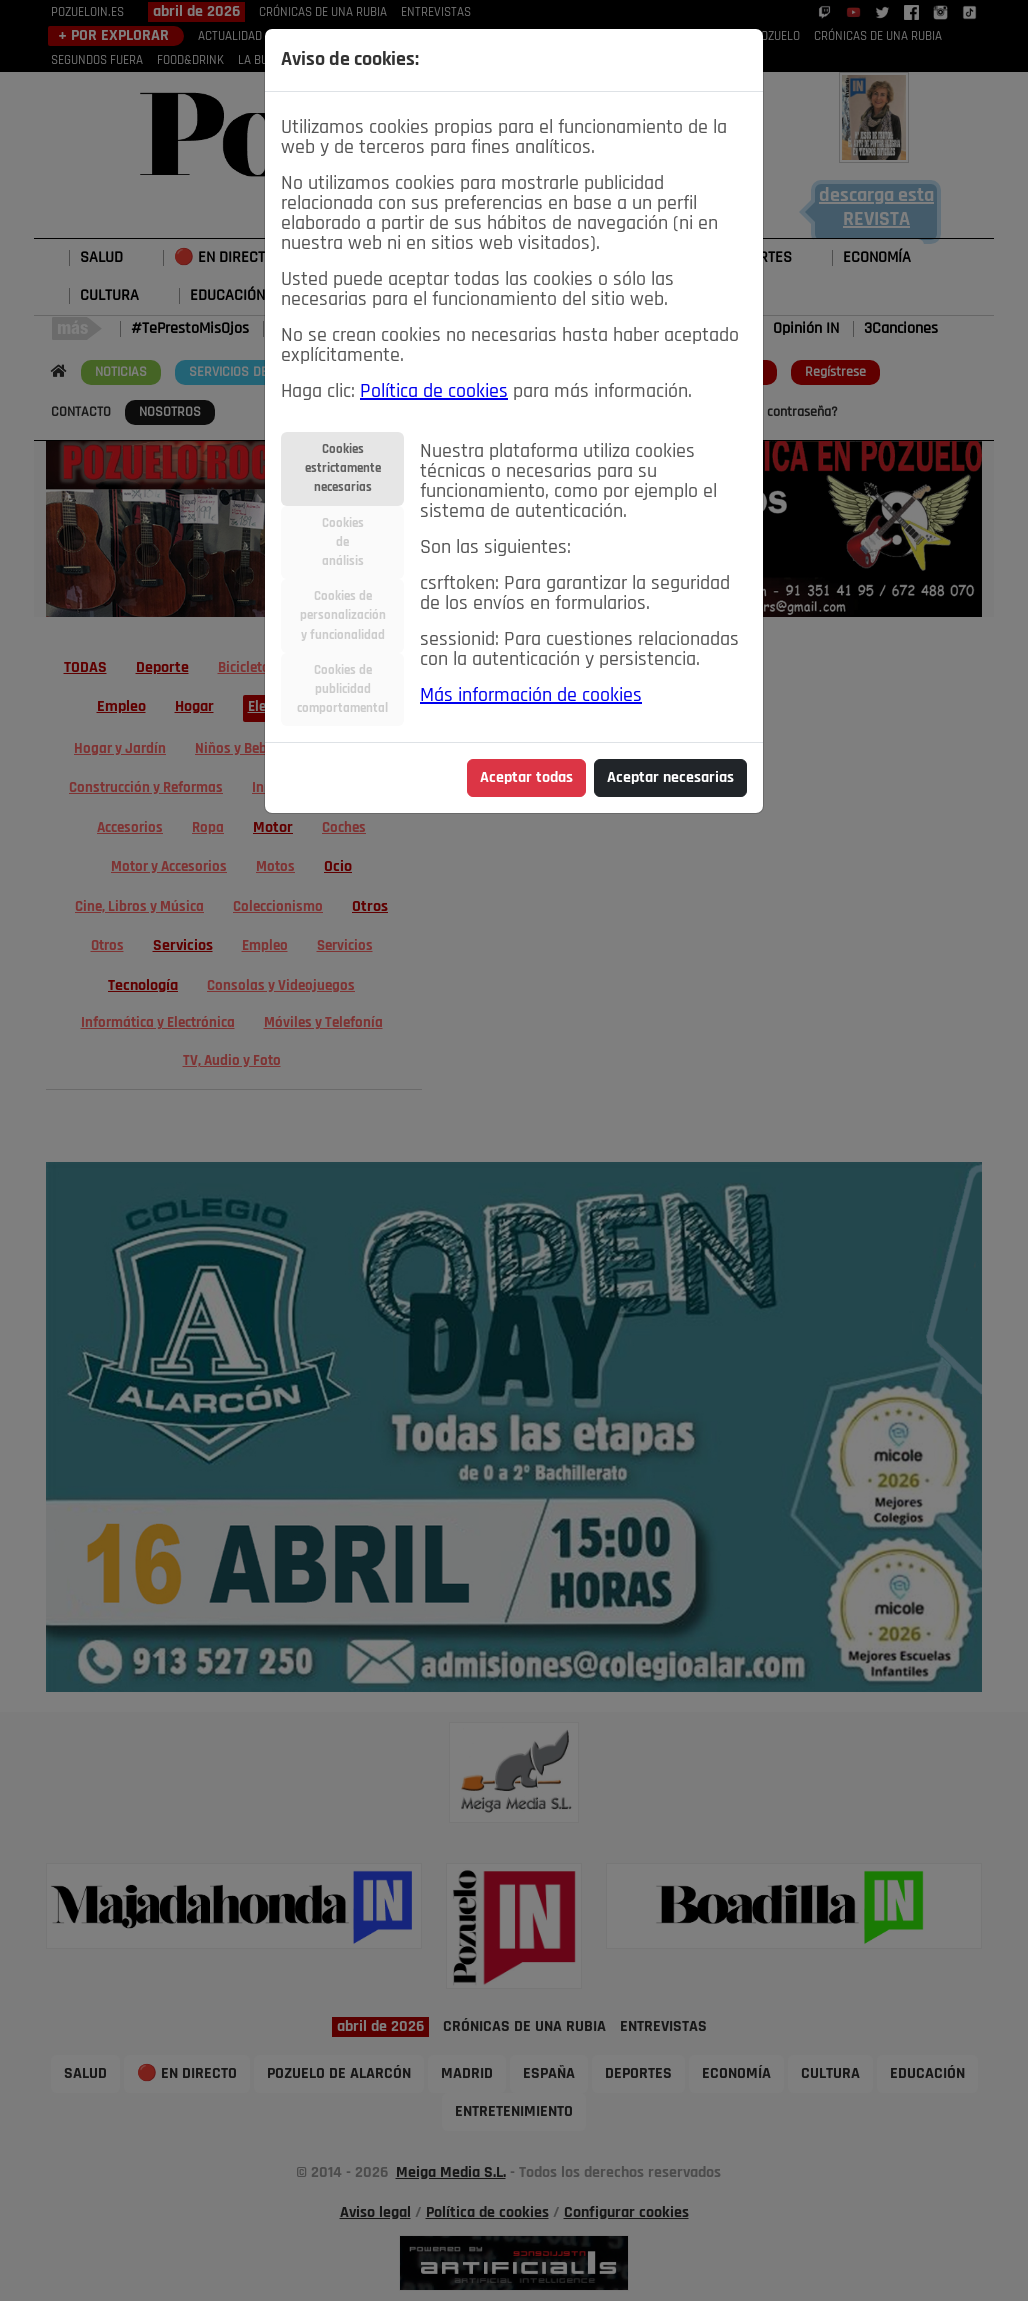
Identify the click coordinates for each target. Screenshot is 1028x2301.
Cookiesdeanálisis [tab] (343, 542)
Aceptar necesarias (670, 778)
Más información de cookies (531, 696)
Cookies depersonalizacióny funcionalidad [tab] (343, 615)
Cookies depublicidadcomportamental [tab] (342, 689)
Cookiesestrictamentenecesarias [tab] (343, 468)
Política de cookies (434, 392)
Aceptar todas (526, 778)
